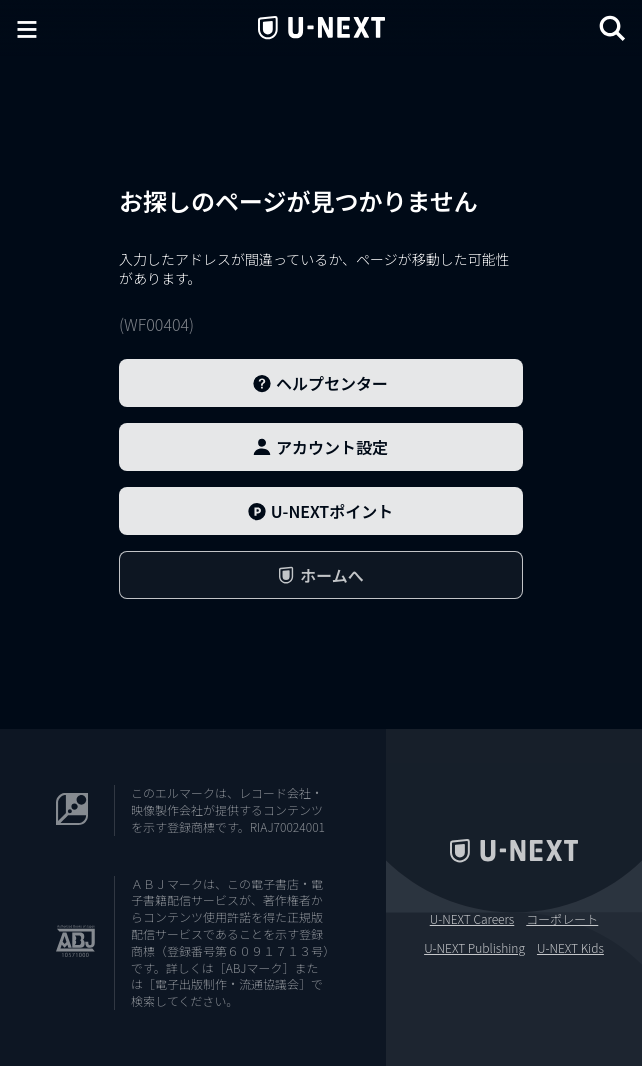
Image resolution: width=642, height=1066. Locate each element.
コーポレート (562, 919)
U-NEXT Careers (472, 919)
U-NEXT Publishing (474, 948)
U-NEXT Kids (570, 948)
